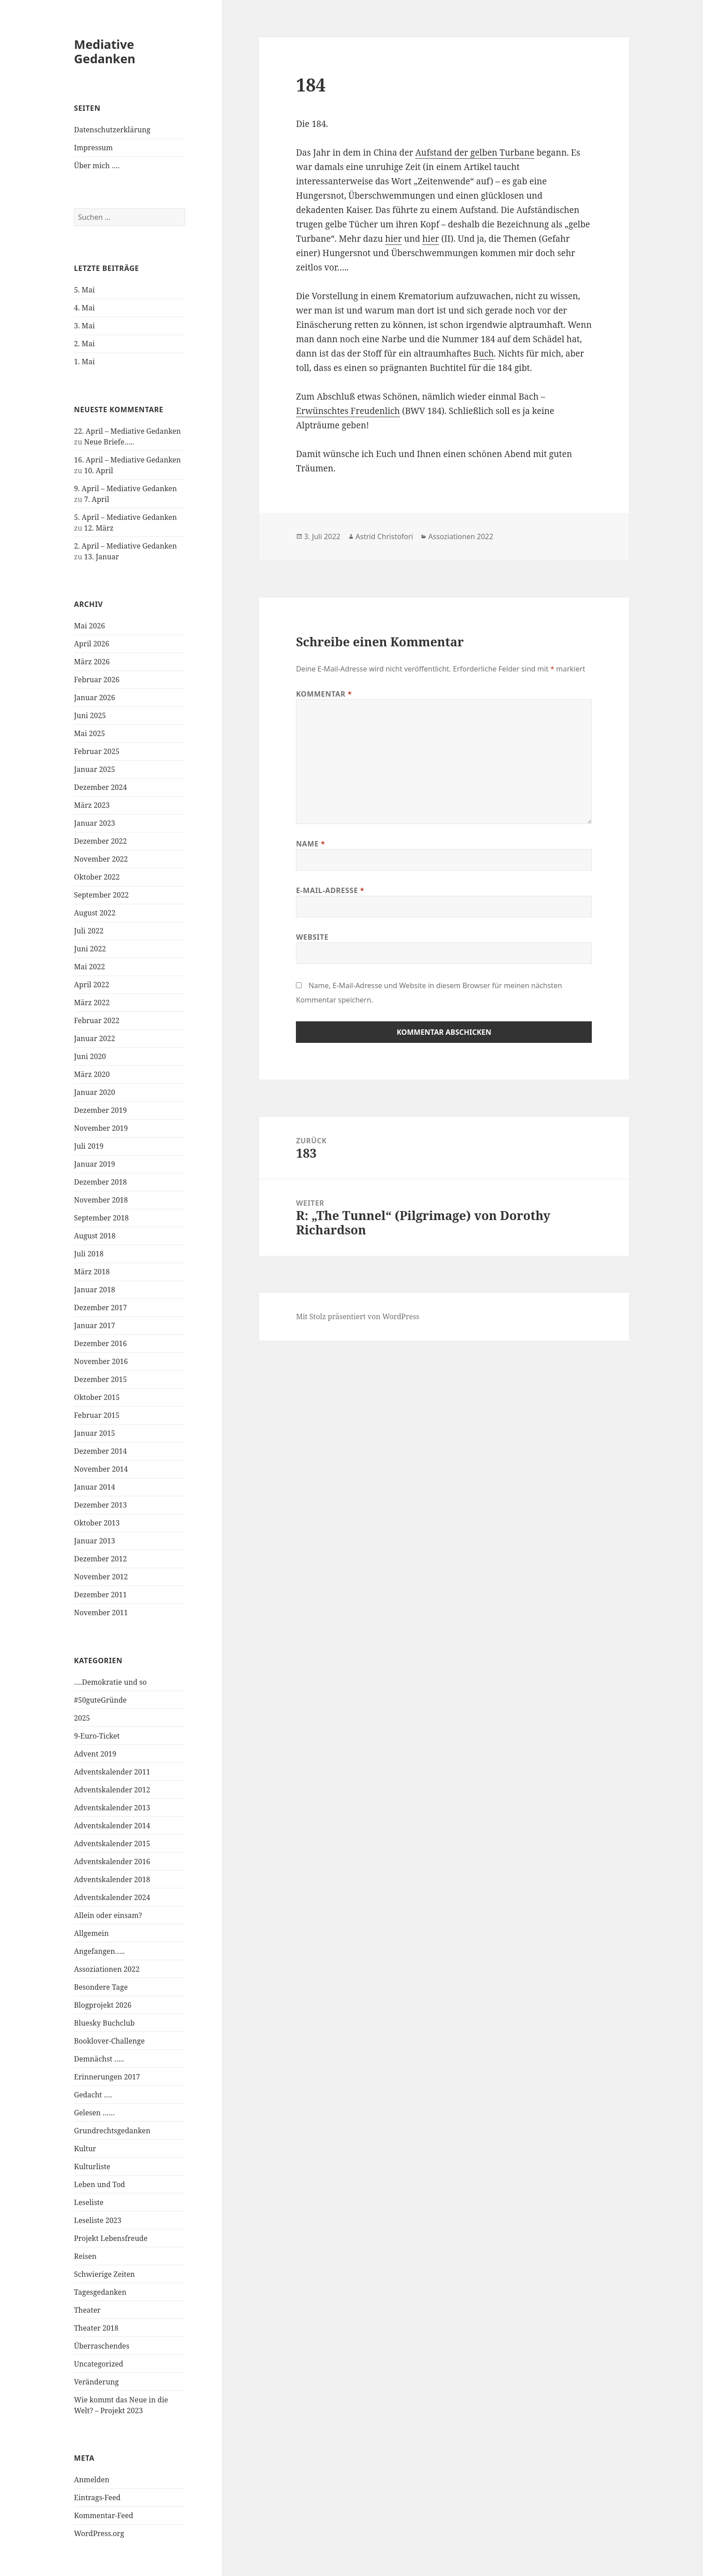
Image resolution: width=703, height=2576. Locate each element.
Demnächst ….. (99, 2059)
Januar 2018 (94, 1290)
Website (312, 937)
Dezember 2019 (100, 1110)
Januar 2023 (94, 823)
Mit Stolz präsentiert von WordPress (357, 1316)
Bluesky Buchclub (104, 2023)
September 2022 (101, 895)
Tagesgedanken (100, 2292)
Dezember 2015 (100, 1379)
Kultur (85, 2148)
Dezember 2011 (100, 1595)
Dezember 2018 (100, 1182)
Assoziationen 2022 (106, 1969)
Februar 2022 (96, 1020)
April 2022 (91, 984)
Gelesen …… (94, 2113)
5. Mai (84, 290)
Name (310, 844)
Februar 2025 (96, 751)
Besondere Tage (101, 1987)
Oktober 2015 (97, 1397)
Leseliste (89, 2202)
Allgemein (91, 1933)
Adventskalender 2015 (112, 1843)
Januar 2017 (94, 1325)
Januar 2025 (94, 769)
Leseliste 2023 (98, 2220)
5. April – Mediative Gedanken (125, 517)
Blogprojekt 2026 (102, 2005)
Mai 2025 (89, 733)
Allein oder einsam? (108, 1915)
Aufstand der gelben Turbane (474, 152)
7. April (96, 499)
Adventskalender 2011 (112, 1772)
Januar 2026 (94, 697)
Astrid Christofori (384, 536)
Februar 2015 (96, 1415)
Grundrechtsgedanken (112, 2131)
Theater (87, 2310)
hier (393, 238)
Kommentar (324, 694)
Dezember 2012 (100, 1559)
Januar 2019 (94, 1164)
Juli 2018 (89, 1254)
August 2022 (95, 913)
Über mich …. (97, 165)
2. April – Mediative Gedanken (125, 546)
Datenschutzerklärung (112, 130)
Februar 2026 (96, 679)
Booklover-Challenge (109, 2041)
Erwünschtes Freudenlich (348, 411)
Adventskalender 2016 (112, 1861)
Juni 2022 (90, 949)
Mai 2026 (89, 626)
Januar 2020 (94, 1092)
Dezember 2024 (100, 787)
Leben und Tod (99, 2184)
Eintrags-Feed (97, 2497)
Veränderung (96, 2382)
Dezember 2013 (100, 1505)
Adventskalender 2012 (112, 1790)
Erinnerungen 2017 (107, 2077)
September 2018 (101, 1218)
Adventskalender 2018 (112, 1879)
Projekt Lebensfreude (111, 2238)
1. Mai (84, 361)
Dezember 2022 (100, 841)
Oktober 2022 (97, 877)
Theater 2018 (96, 2328)
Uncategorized (98, 2364)
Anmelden (91, 2479)
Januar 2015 (94, 1433)
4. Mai (84, 308)
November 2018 (101, 1200)
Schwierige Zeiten (104, 2274)
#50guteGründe (100, 1700)
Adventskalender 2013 (112, 1808)
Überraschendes (101, 2346)
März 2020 (92, 1074)
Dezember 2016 (100, 1343)
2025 (82, 1718)
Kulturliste (92, 2166)
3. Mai (84, 326)
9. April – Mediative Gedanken (125, 488)
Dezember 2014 (100, 1451)
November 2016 (101, 1361)
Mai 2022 (89, 967)
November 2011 (101, 1612)
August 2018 (95, 1236)
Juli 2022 (89, 931)
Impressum (93, 148)
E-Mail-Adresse (330, 890)
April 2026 (91, 644)
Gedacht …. (93, 2095)
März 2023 (92, 805)
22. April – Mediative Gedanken (127, 431)
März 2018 (92, 1272)
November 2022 (101, 859)
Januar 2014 (94, 1487)
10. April (98, 470)
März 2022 (92, 1002)
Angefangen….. (99, 1951)
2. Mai (84, 344)
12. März (99, 528)
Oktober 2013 (97, 1523)
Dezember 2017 (100, 1307)
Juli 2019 (89, 1146)
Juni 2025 (90, 715)
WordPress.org (99, 2533)
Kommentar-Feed (103, 2515)
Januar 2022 (94, 1038)
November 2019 (101, 1128)
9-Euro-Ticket (97, 1736)
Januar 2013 (94, 1541)
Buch (483, 353)
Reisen (85, 2256)
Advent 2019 (95, 1754)
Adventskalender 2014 (112, 1826)
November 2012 (101, 1577)
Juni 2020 (90, 1056)
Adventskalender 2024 (112, 1897)
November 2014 (101, 1469)
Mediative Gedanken (104, 51)
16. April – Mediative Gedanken (127, 460)
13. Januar (101, 557)
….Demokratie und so (110, 1682)
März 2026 (92, 662)
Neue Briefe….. (109, 442)
